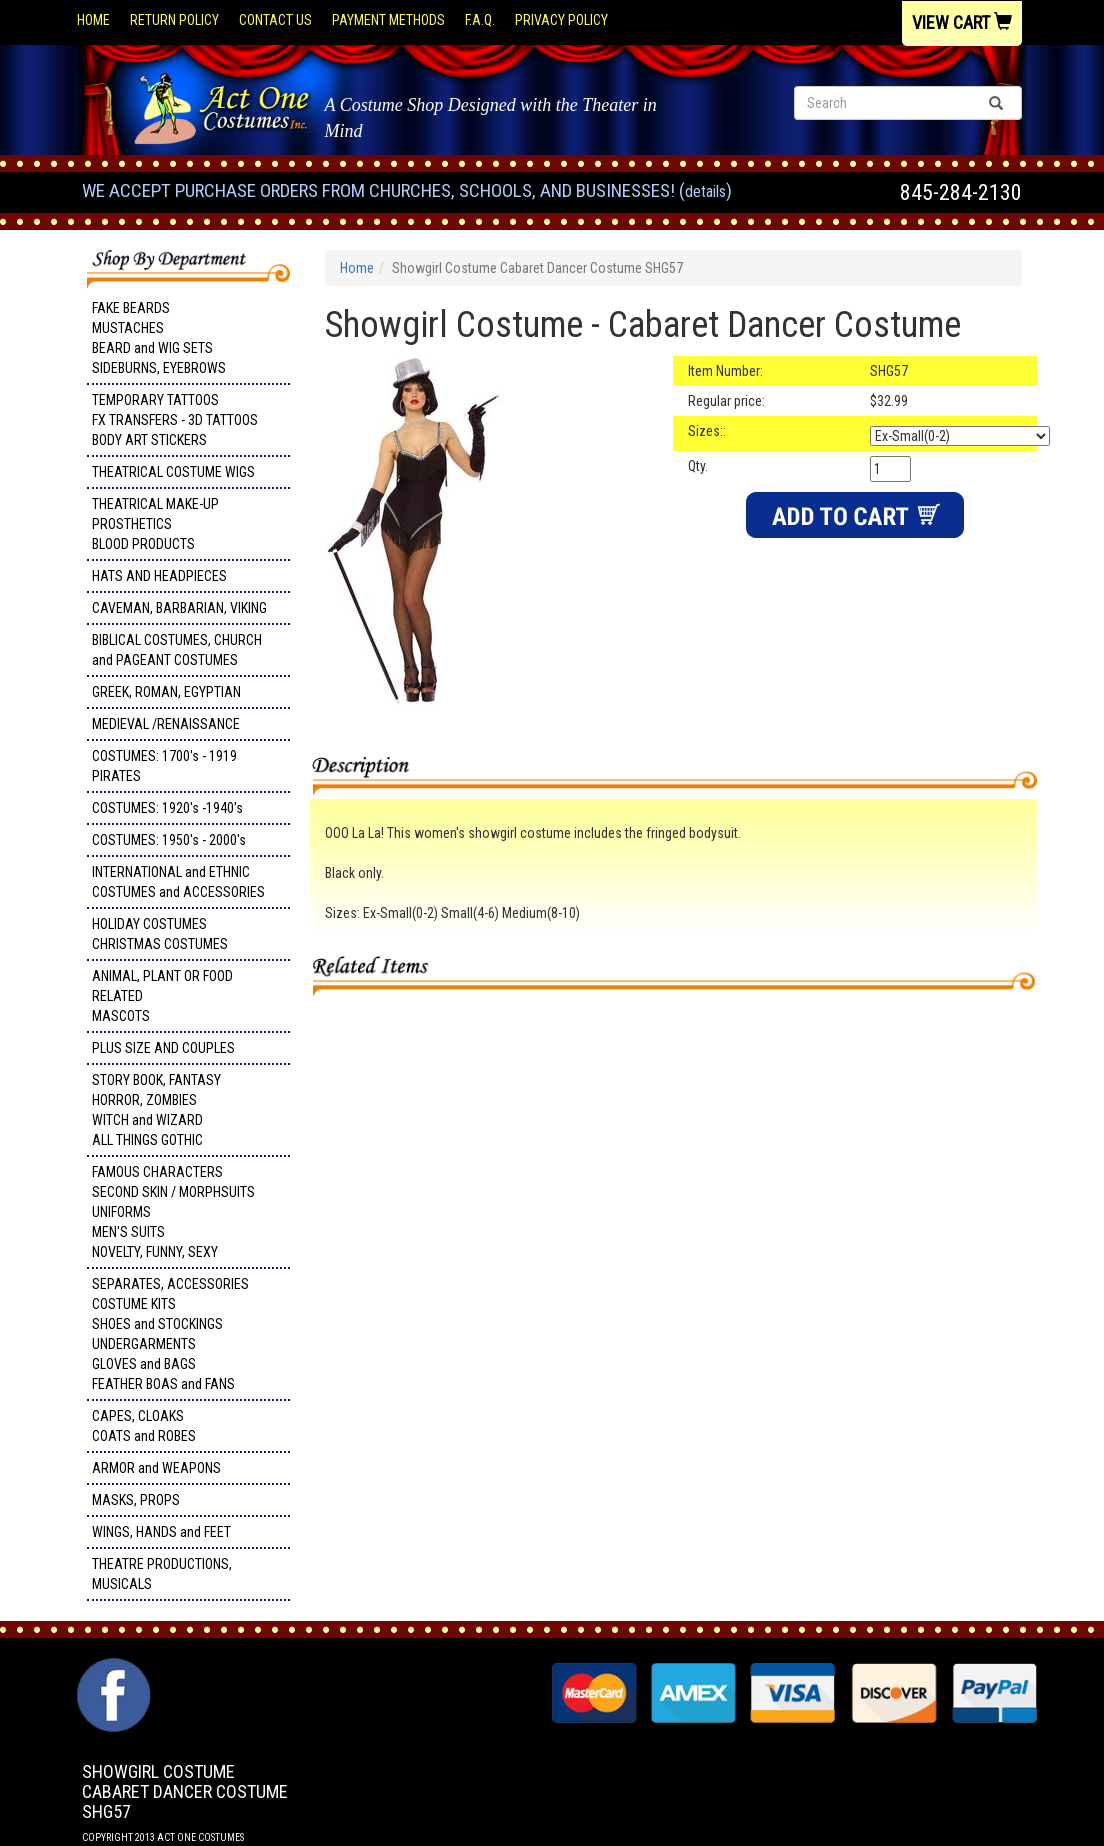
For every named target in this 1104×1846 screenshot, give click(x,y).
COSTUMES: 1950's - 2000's (169, 840)
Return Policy (174, 20)
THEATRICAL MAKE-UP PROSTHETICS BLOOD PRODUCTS (155, 524)
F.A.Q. (480, 20)
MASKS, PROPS (136, 1500)
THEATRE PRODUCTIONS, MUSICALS (162, 1574)
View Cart (962, 22)
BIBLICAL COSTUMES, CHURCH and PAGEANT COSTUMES (177, 650)
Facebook (111, 1668)
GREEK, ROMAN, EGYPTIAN (166, 692)
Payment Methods (388, 20)
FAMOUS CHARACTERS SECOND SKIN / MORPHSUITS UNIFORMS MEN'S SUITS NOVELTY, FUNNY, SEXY (173, 1212)
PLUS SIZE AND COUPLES (163, 1048)
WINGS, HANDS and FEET (161, 1532)
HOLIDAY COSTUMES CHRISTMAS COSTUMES (160, 934)
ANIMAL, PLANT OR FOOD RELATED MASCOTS (162, 996)
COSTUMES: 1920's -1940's (167, 808)
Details (705, 191)
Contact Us (275, 20)
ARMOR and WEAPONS (156, 1468)
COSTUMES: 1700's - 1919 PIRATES (164, 766)
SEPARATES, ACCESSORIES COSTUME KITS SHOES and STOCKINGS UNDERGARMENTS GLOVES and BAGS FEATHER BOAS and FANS (170, 1334)
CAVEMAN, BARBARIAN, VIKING (179, 608)
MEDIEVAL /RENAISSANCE (166, 724)
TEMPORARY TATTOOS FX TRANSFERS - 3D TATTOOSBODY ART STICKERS (175, 420)
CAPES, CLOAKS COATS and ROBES (144, 1426)
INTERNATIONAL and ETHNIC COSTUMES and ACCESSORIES (178, 882)
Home (93, 20)
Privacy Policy (561, 20)
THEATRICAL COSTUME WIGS (173, 472)
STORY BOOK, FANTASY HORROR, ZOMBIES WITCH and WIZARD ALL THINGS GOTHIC (156, 1110)
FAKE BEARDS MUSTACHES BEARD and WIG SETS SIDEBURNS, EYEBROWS (159, 338)
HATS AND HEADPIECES (159, 576)
